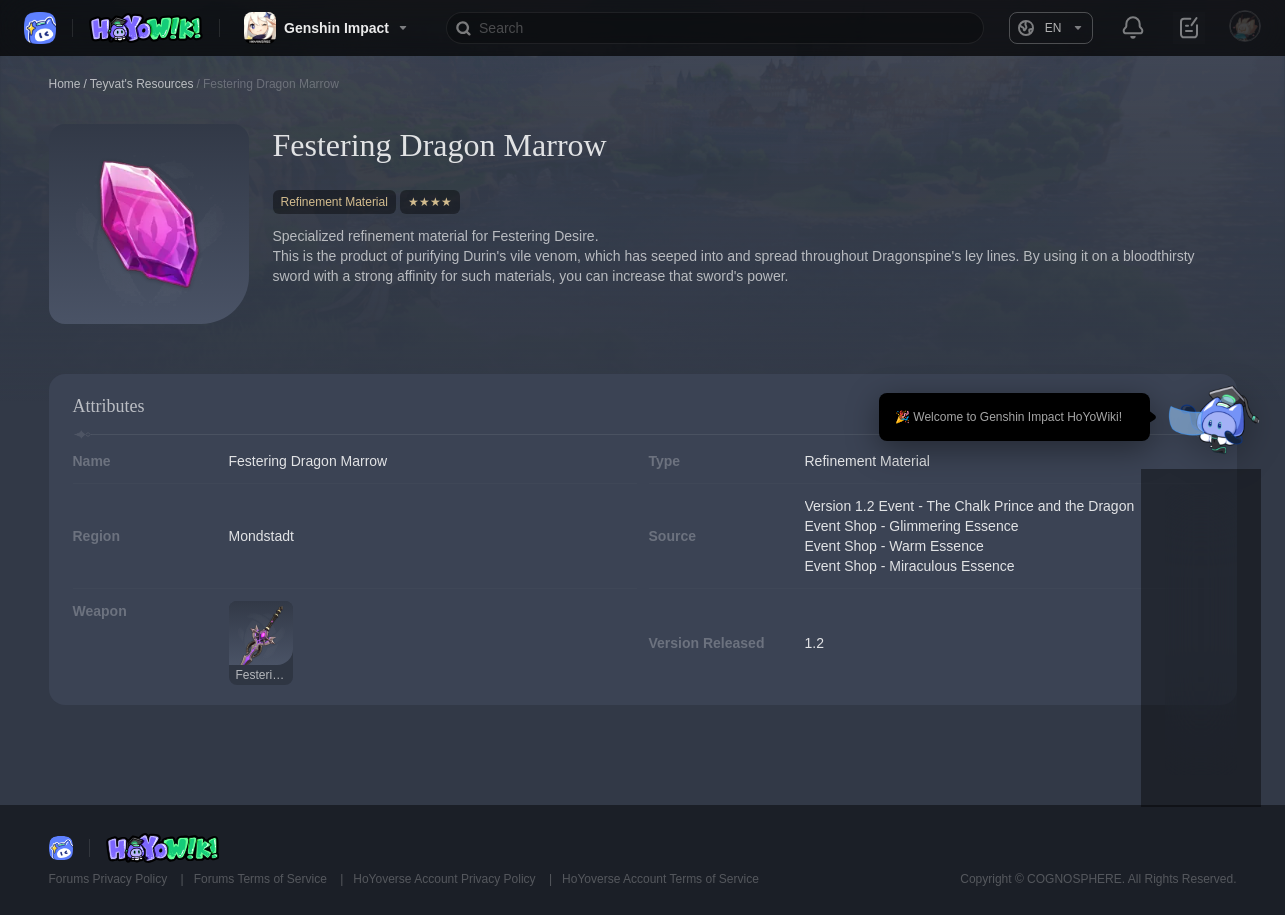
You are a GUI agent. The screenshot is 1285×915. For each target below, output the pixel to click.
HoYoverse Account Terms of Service (660, 879)
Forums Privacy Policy (110, 879)
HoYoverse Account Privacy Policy (446, 879)
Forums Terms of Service (262, 879)
